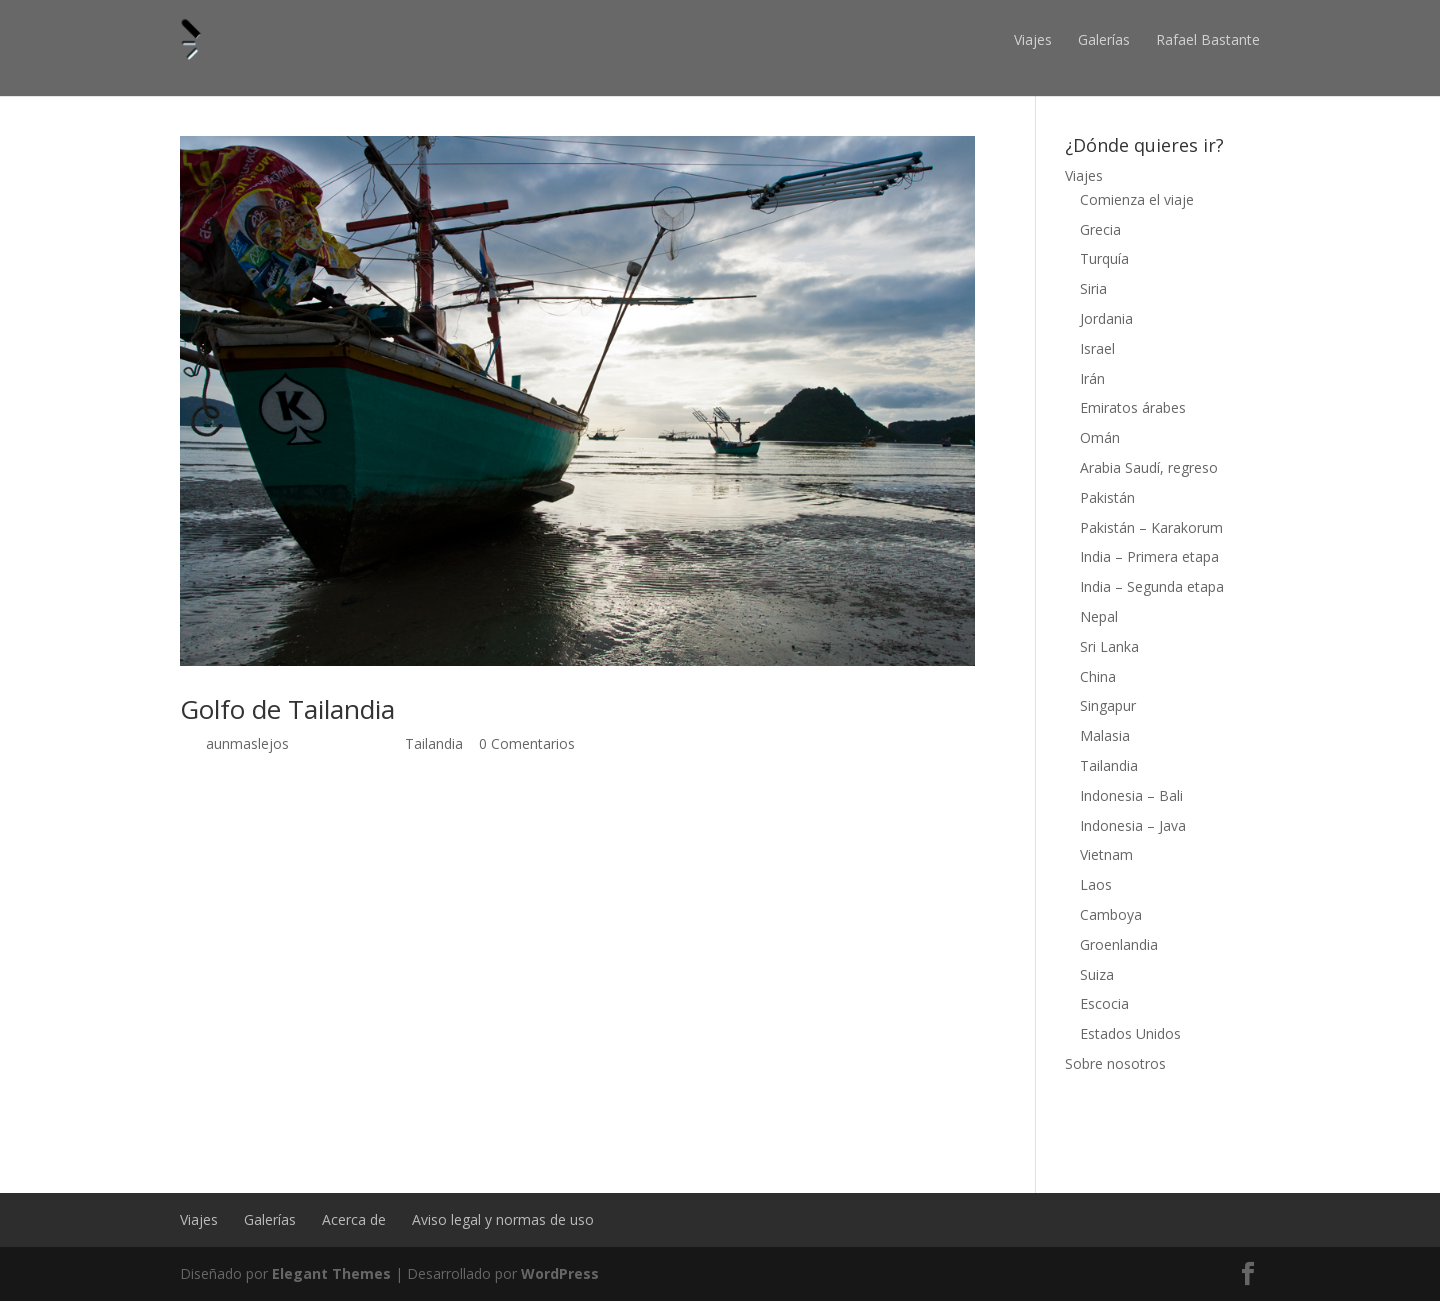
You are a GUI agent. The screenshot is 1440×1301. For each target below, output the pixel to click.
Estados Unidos (1130, 1033)
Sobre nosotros (1115, 1063)
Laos (1096, 884)
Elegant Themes (331, 1273)
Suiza (1097, 974)
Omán (1100, 437)
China (1098, 676)
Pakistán (1107, 497)
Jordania (1106, 318)
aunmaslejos (247, 743)
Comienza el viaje (1137, 199)
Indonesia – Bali (1131, 795)
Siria (1093, 288)
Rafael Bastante (1208, 39)
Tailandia (434, 743)
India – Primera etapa (1149, 556)
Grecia (1100, 229)
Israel (1097, 348)
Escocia (1104, 1003)
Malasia (1105, 735)
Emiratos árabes (1133, 407)
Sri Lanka (1109, 646)
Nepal (1099, 616)
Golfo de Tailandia (287, 709)
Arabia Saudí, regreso (1149, 467)
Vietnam (1106, 854)
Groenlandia (1119, 944)
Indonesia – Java (1133, 825)
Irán (1092, 378)
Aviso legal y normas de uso (503, 1219)
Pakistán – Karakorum (1151, 527)
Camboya (1111, 914)
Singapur (1108, 705)
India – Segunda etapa (1152, 586)
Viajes (1033, 39)
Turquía (1104, 258)
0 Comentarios (527, 743)
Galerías (1104, 39)
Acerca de (354, 1219)
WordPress (560, 1273)
